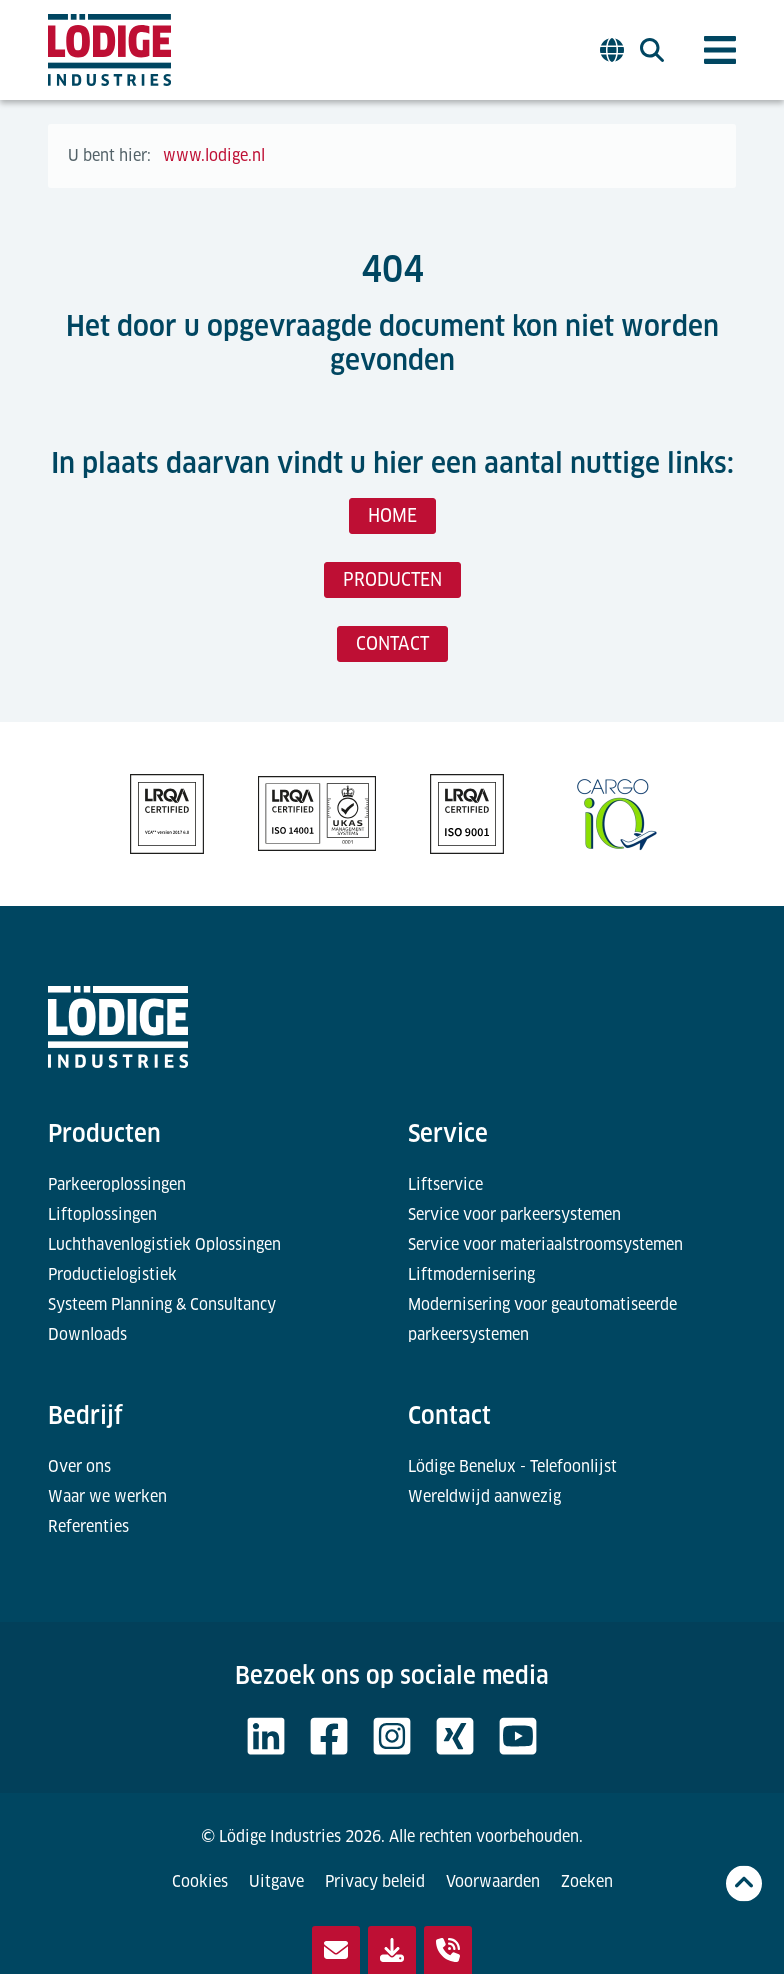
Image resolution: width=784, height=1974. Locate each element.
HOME (392, 515)
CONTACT (392, 643)
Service (448, 1133)
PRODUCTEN (392, 579)
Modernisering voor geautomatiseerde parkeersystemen (542, 1319)
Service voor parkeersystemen (514, 1214)
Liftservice (445, 1184)
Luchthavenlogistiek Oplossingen (164, 1244)
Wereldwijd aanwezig (484, 1496)
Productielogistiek (112, 1274)
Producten (104, 1133)
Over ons (79, 1466)
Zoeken (587, 1881)
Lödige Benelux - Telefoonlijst (512, 1466)
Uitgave (276, 1881)
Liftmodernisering (471, 1274)
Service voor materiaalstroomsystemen (545, 1244)
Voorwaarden (493, 1881)
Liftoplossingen (102, 1214)
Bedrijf (85, 1415)
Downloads (87, 1334)
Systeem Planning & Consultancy (162, 1304)
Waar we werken (107, 1496)
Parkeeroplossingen (117, 1184)
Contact (449, 1415)
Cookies (200, 1881)
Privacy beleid (375, 1881)
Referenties (88, 1526)
